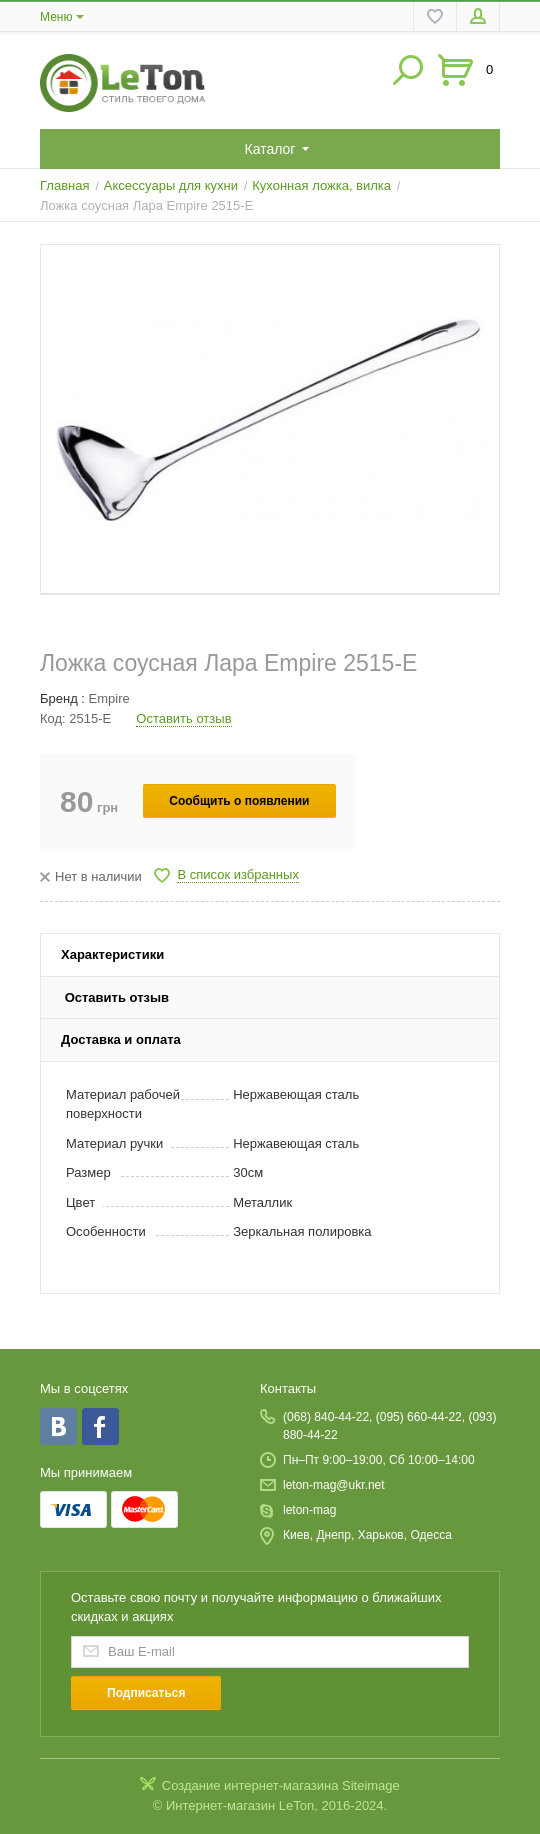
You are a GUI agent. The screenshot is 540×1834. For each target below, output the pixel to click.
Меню (56, 17)
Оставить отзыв (183, 718)
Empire (109, 698)
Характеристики (112, 954)
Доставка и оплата (121, 1039)
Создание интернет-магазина (250, 1785)
